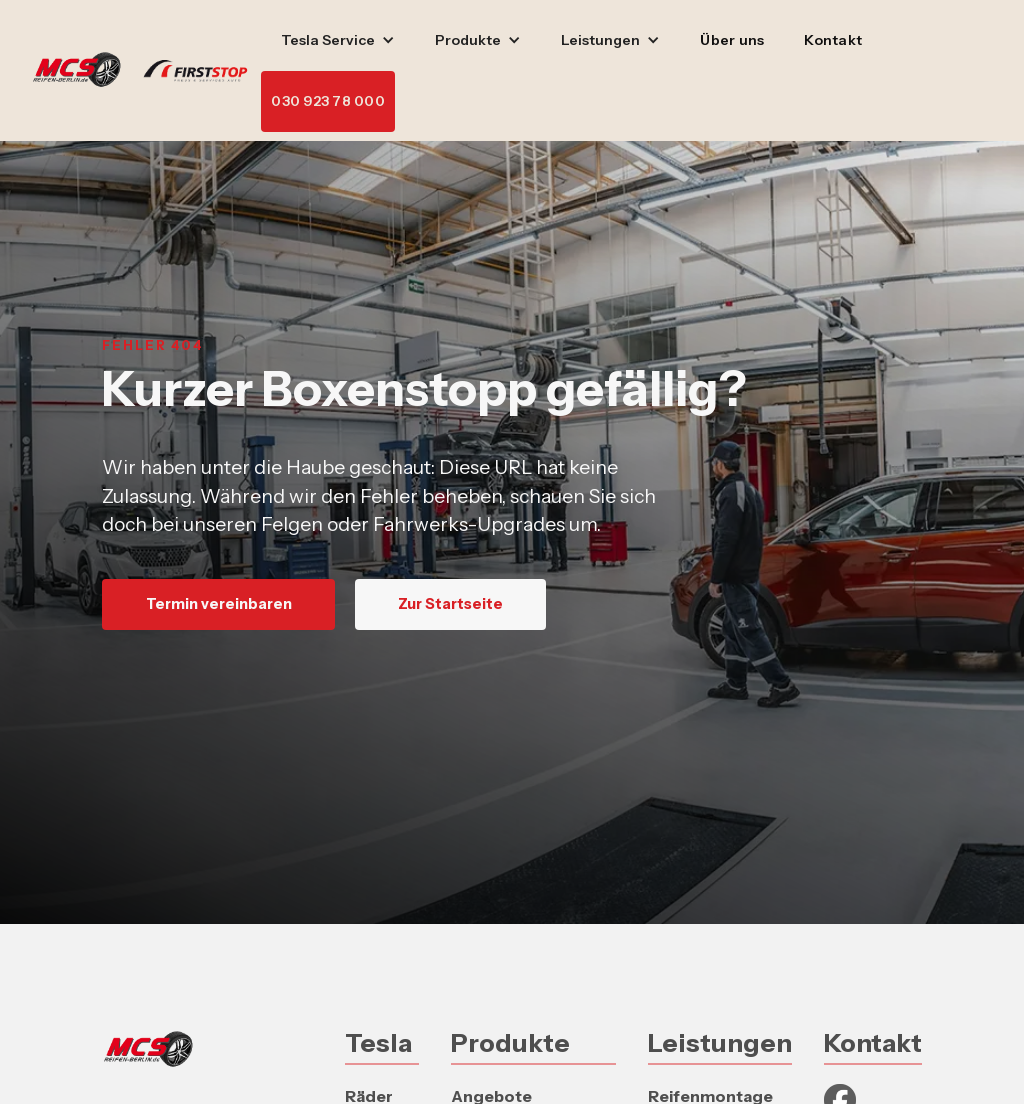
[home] (146, 71)
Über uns (732, 40)
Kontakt (833, 40)
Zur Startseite (450, 604)
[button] (338, 40)
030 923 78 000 (328, 101)
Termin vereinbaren (219, 604)
